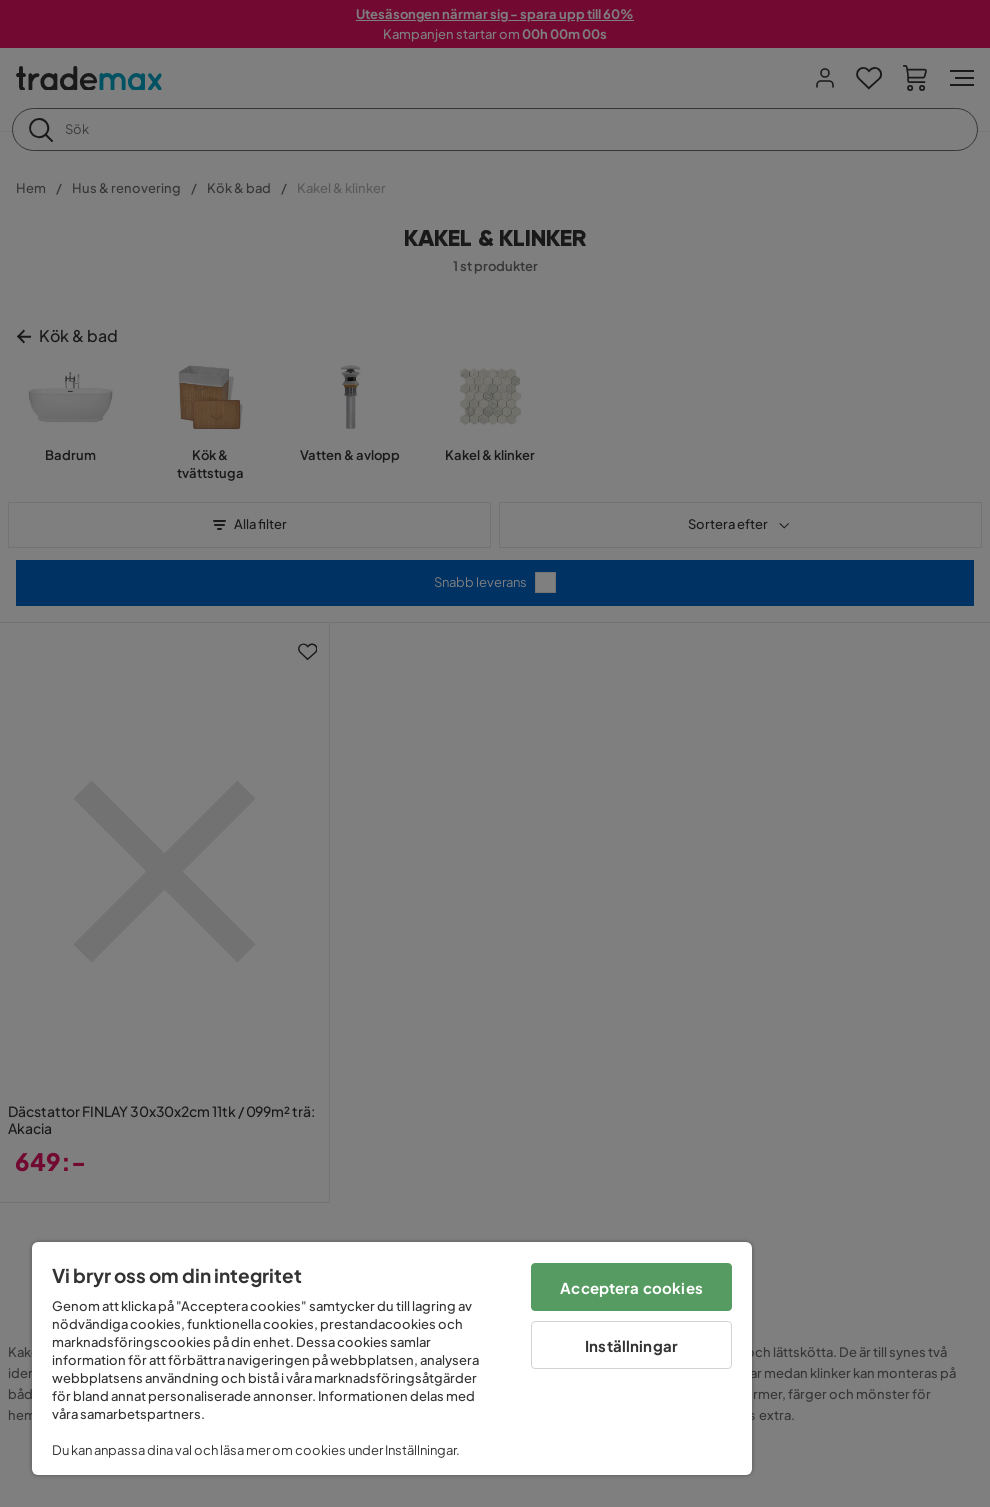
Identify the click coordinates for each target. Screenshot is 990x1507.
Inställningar (631, 1345)
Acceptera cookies (631, 1287)
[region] (392, 1358)
